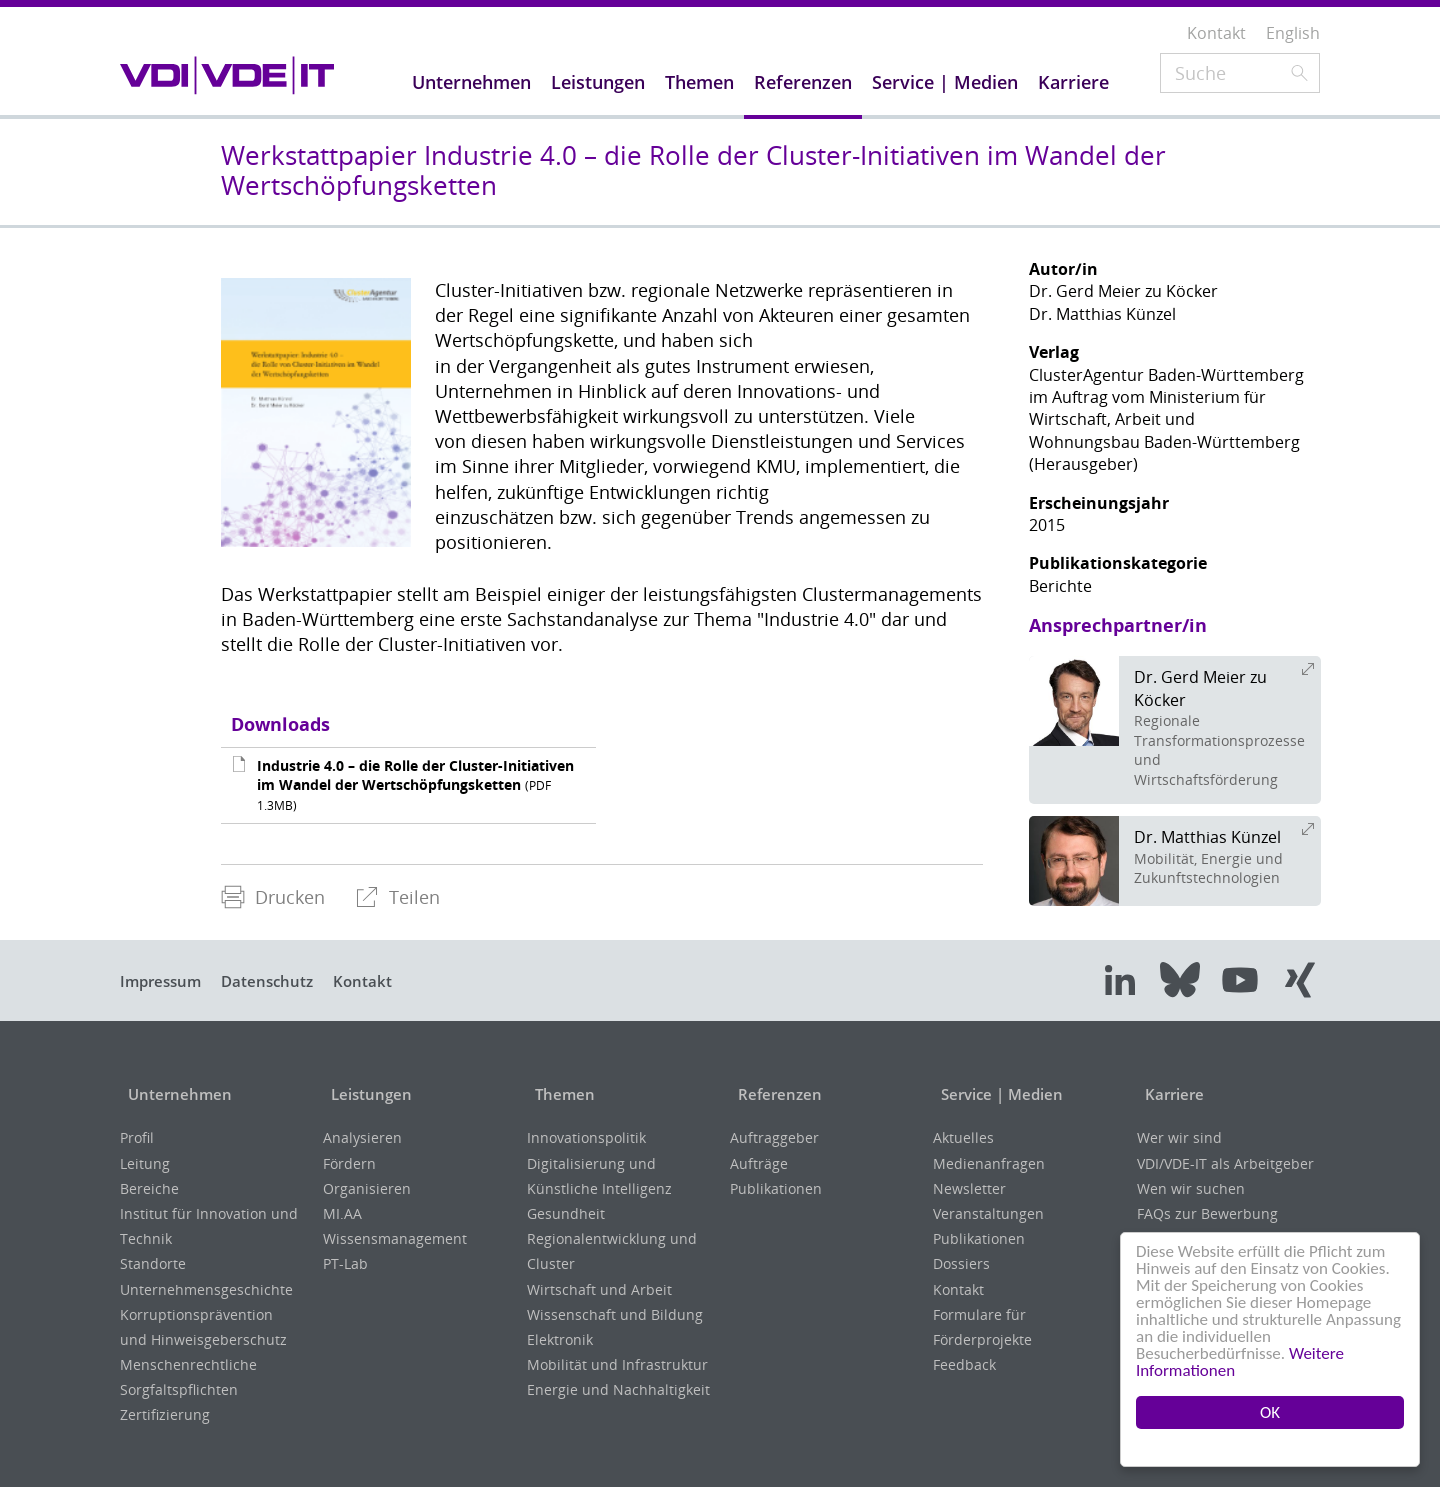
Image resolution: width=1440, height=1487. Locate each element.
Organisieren (367, 1188)
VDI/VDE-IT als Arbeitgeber (1225, 1163)
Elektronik (560, 1339)
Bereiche (149, 1188)
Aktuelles (963, 1137)
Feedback (964, 1364)
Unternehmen (176, 1094)
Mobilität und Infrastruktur (617, 1364)
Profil (137, 1137)
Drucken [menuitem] (273, 897)
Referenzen (775, 1094)
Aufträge (759, 1163)
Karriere (1169, 1094)
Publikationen (776, 1188)
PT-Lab (345, 1263)
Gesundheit (566, 1213)
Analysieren (362, 1137)
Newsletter (969, 1188)
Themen (559, 1094)
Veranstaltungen (988, 1213)
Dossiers (961, 1263)
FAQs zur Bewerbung (1207, 1213)
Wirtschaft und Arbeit (599, 1289)
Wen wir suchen (1191, 1188)
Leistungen (367, 1094)
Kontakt (385, 981)
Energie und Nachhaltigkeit (618, 1389)
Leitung (145, 1163)
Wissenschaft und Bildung (615, 1314)
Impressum (165, 981)
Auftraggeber (774, 1137)
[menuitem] (273, 897)
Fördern (349, 1163)
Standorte (153, 1263)
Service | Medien (999, 1094)
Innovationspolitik (586, 1137)
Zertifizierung (165, 1414)
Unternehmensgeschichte (206, 1289)
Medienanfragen (989, 1163)
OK (1270, 1412)
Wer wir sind (1179, 1137)
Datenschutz (281, 981)
